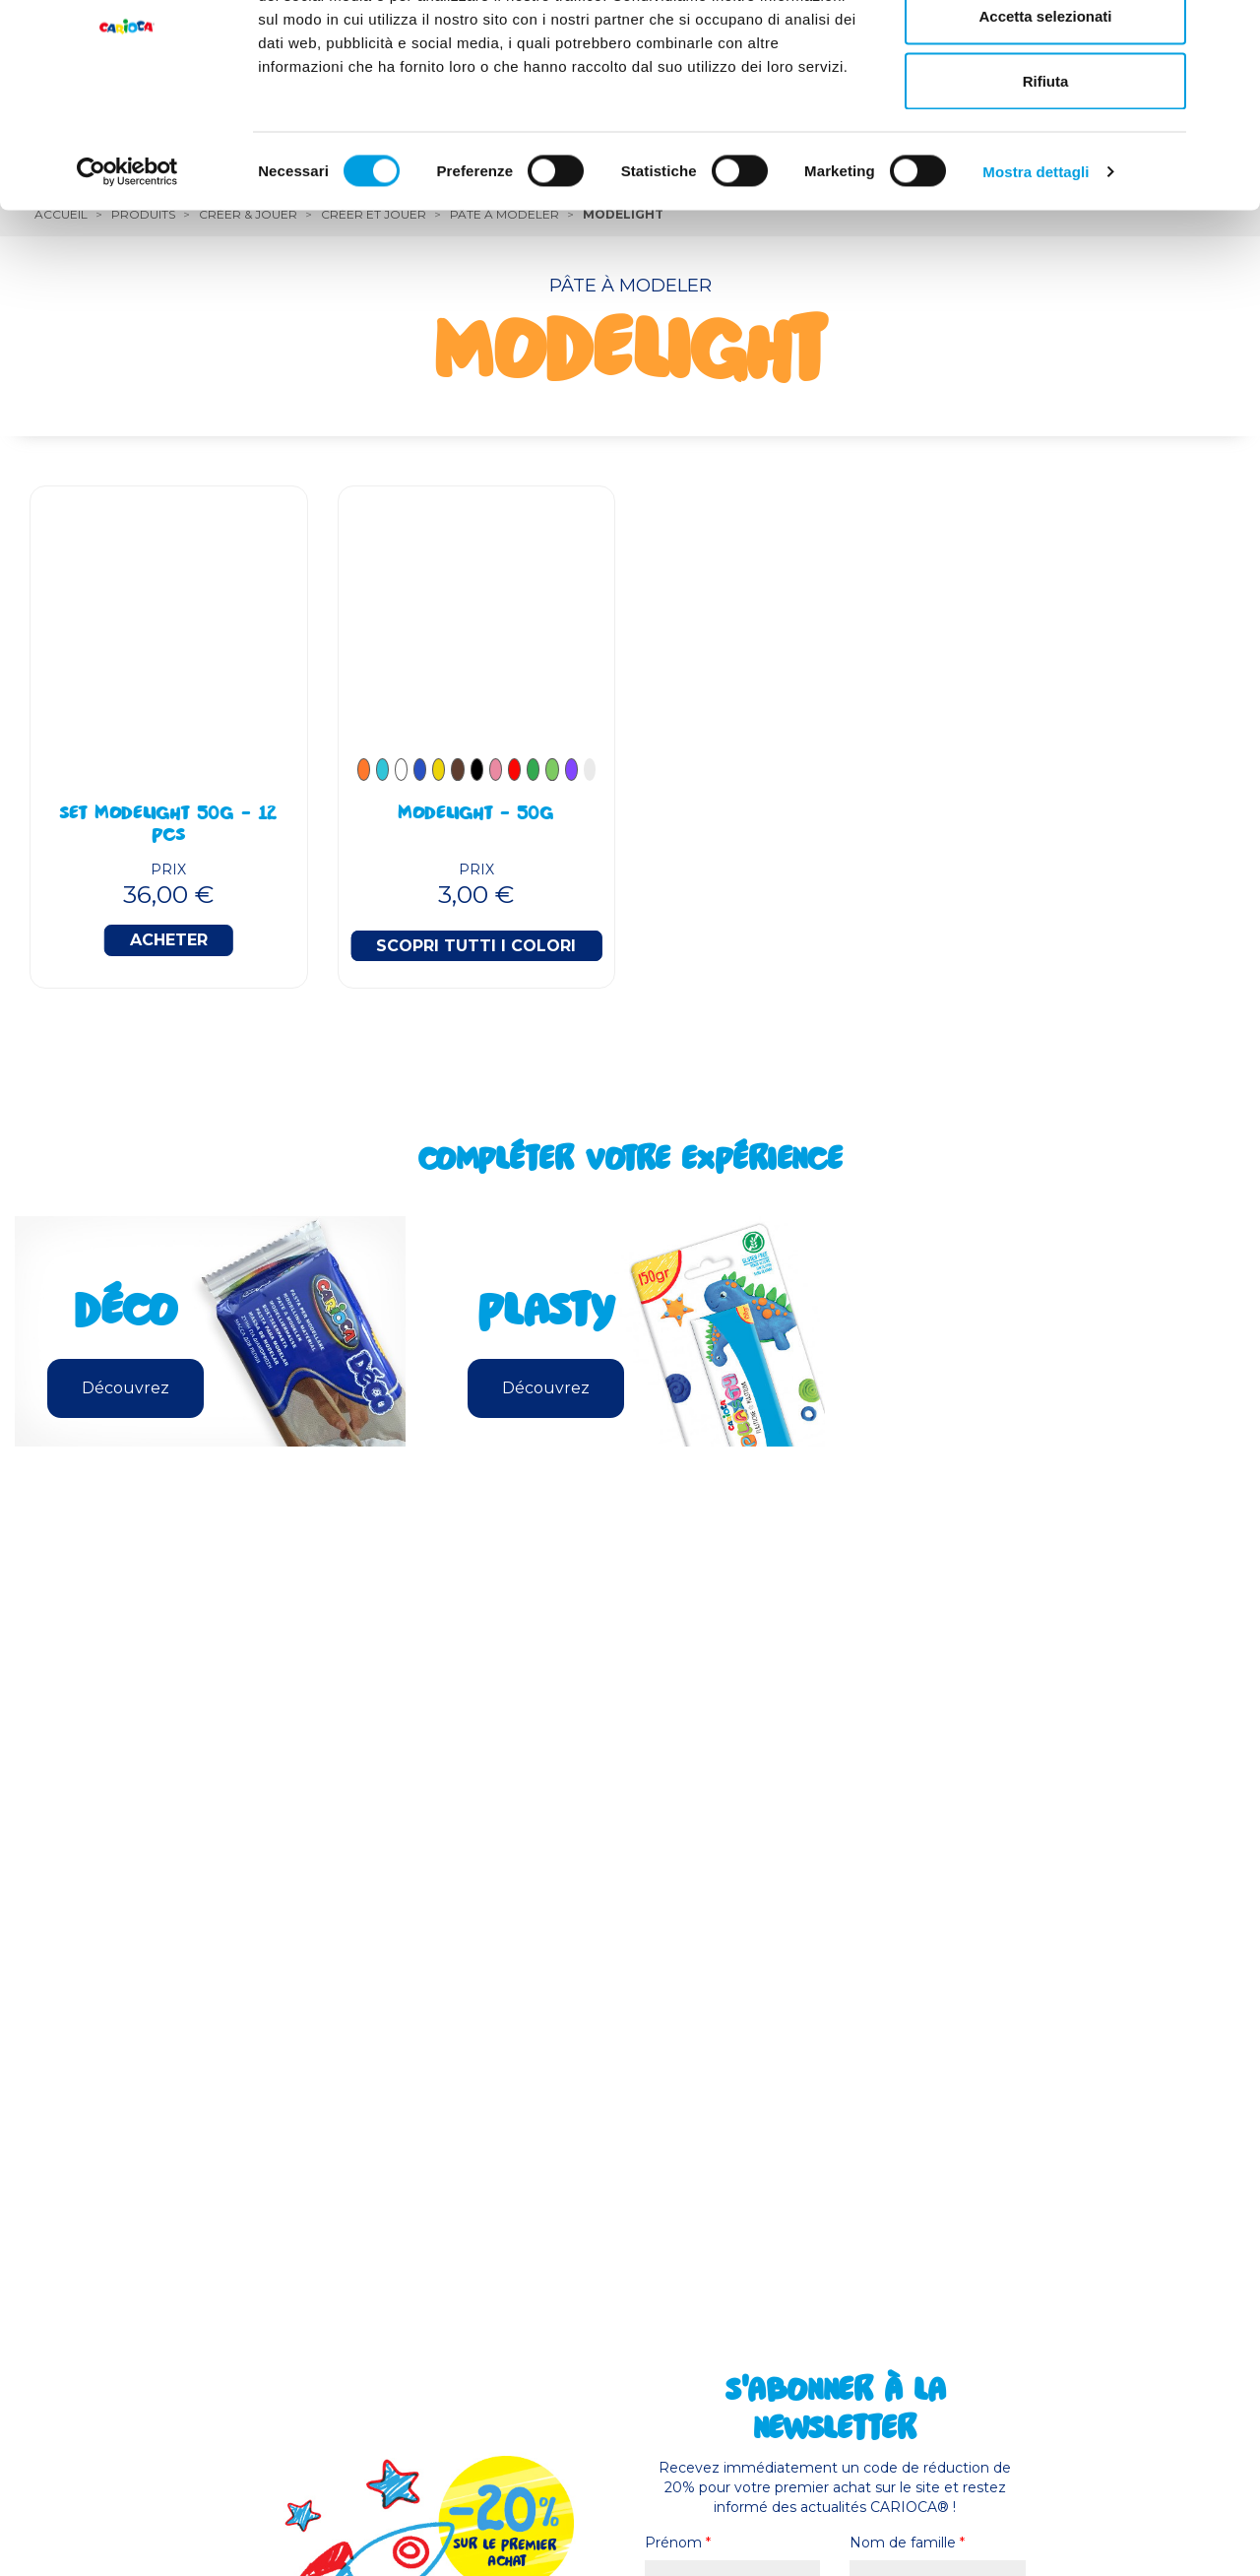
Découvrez (125, 1388)
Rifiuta (1046, 180)
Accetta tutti (1046, 51)
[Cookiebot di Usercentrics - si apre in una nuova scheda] (127, 272)
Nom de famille (907, 2542)
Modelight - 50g (476, 815)
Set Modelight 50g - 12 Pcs (168, 826)
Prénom (678, 2542)
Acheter (169, 940)
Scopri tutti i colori (476, 945)
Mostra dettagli (1035, 271)
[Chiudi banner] (1229, 30)
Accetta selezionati (1044, 116)
